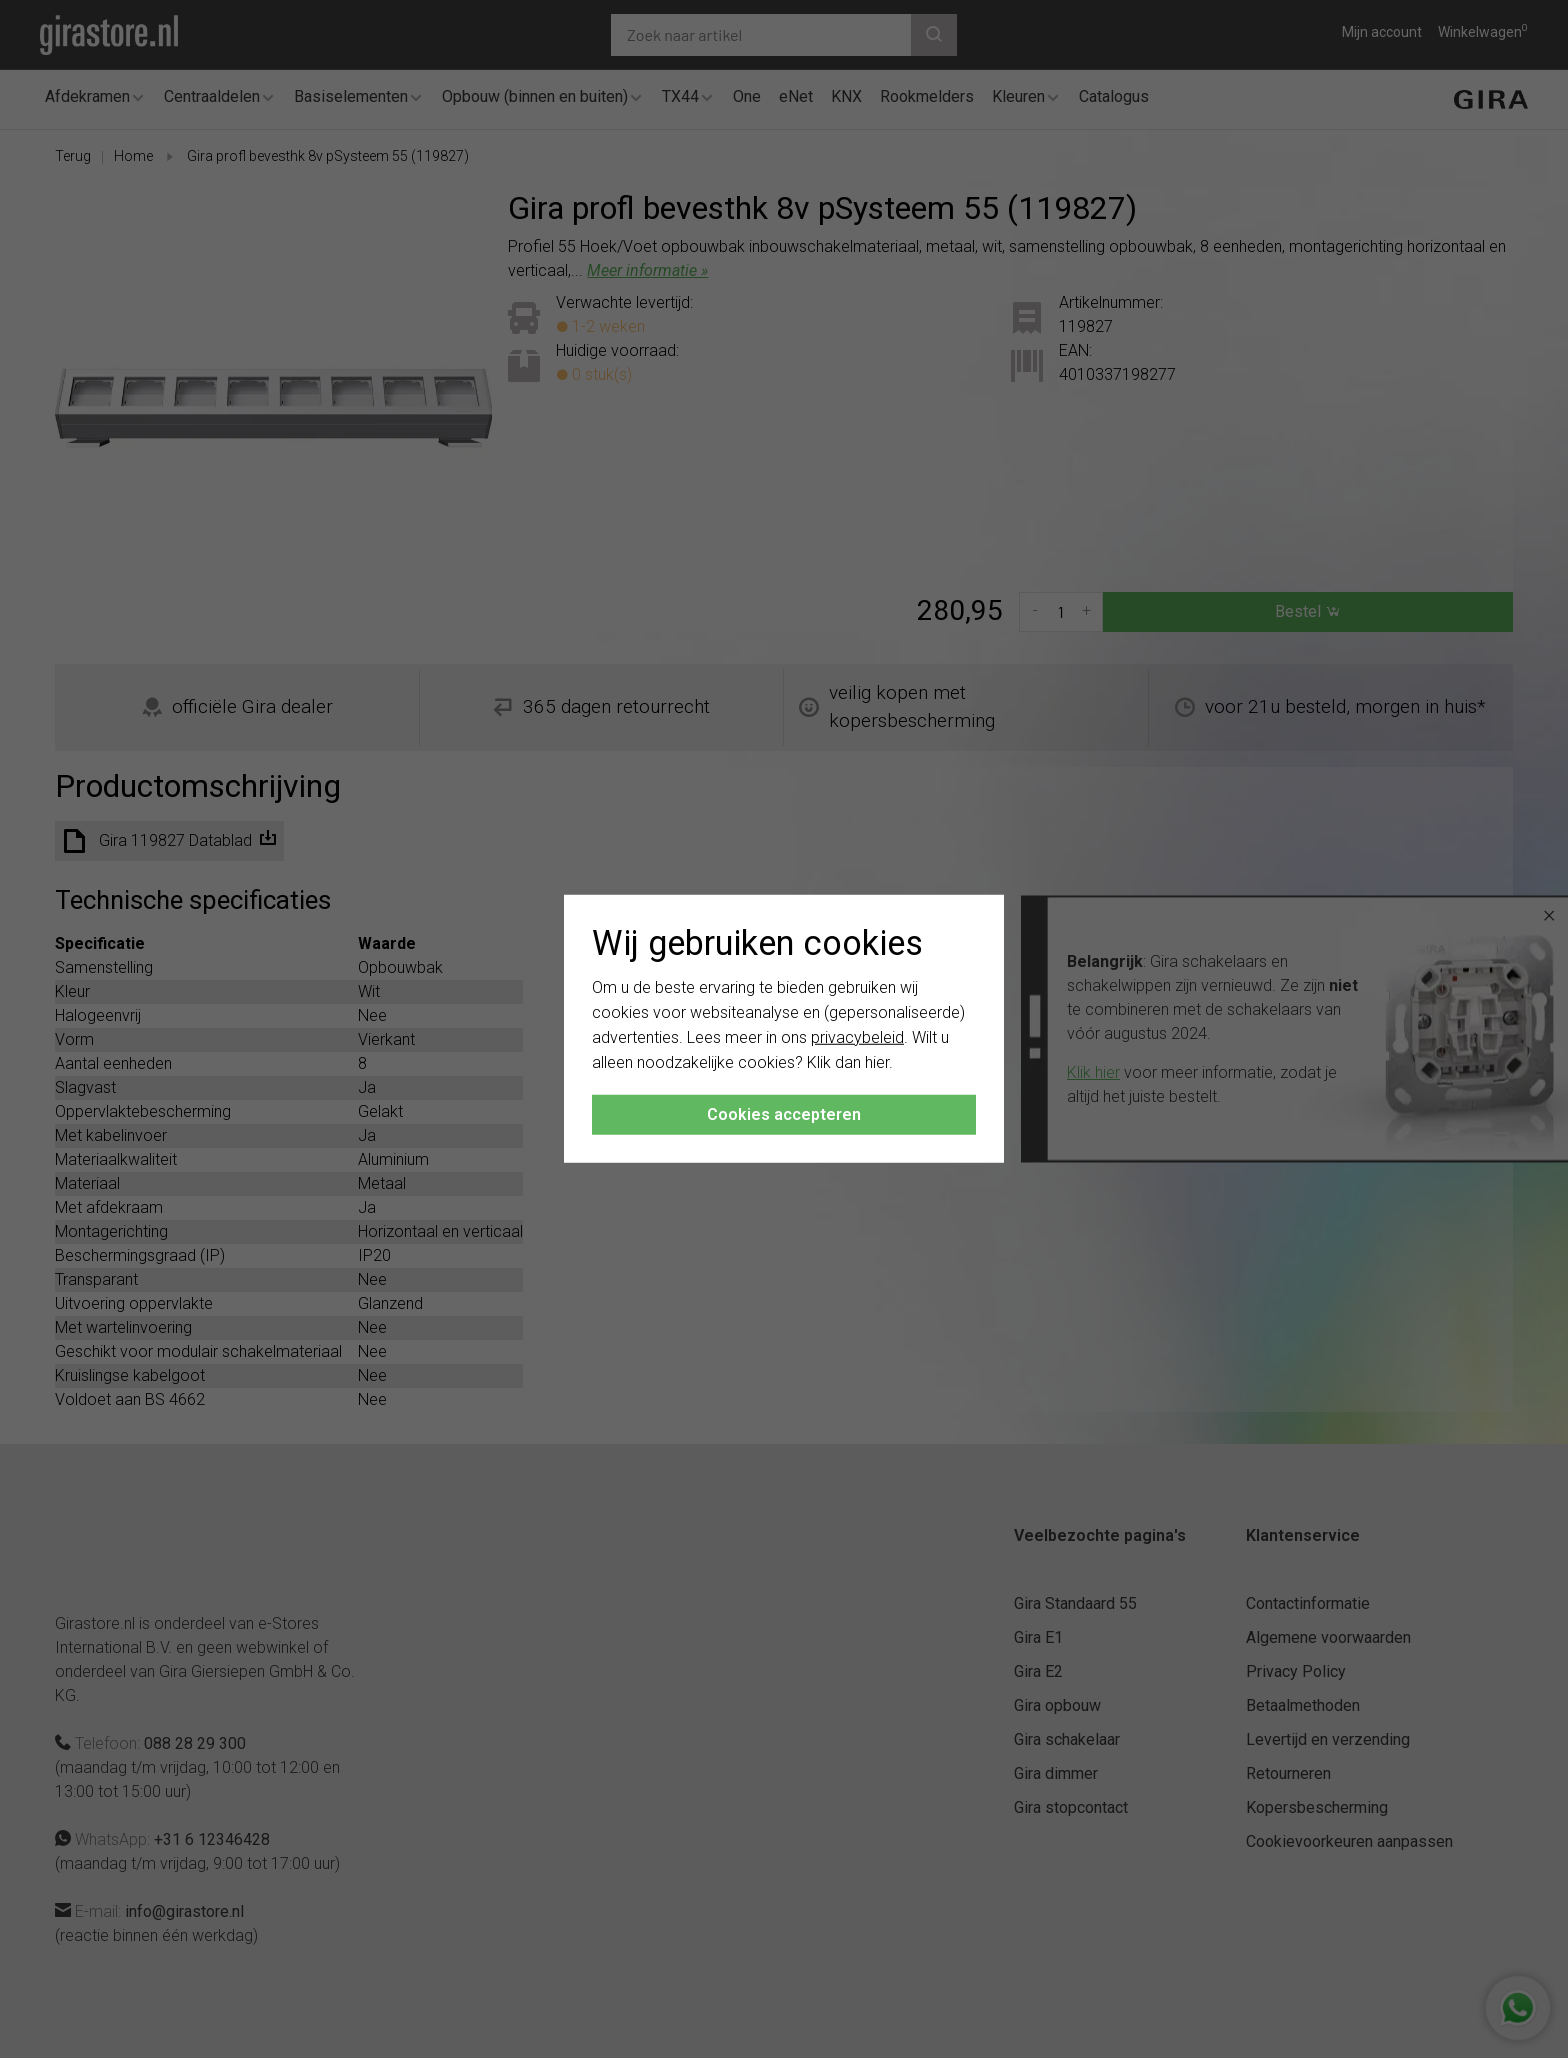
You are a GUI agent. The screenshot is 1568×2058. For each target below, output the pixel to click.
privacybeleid (857, 1037)
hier (877, 1061)
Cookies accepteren (784, 1114)
